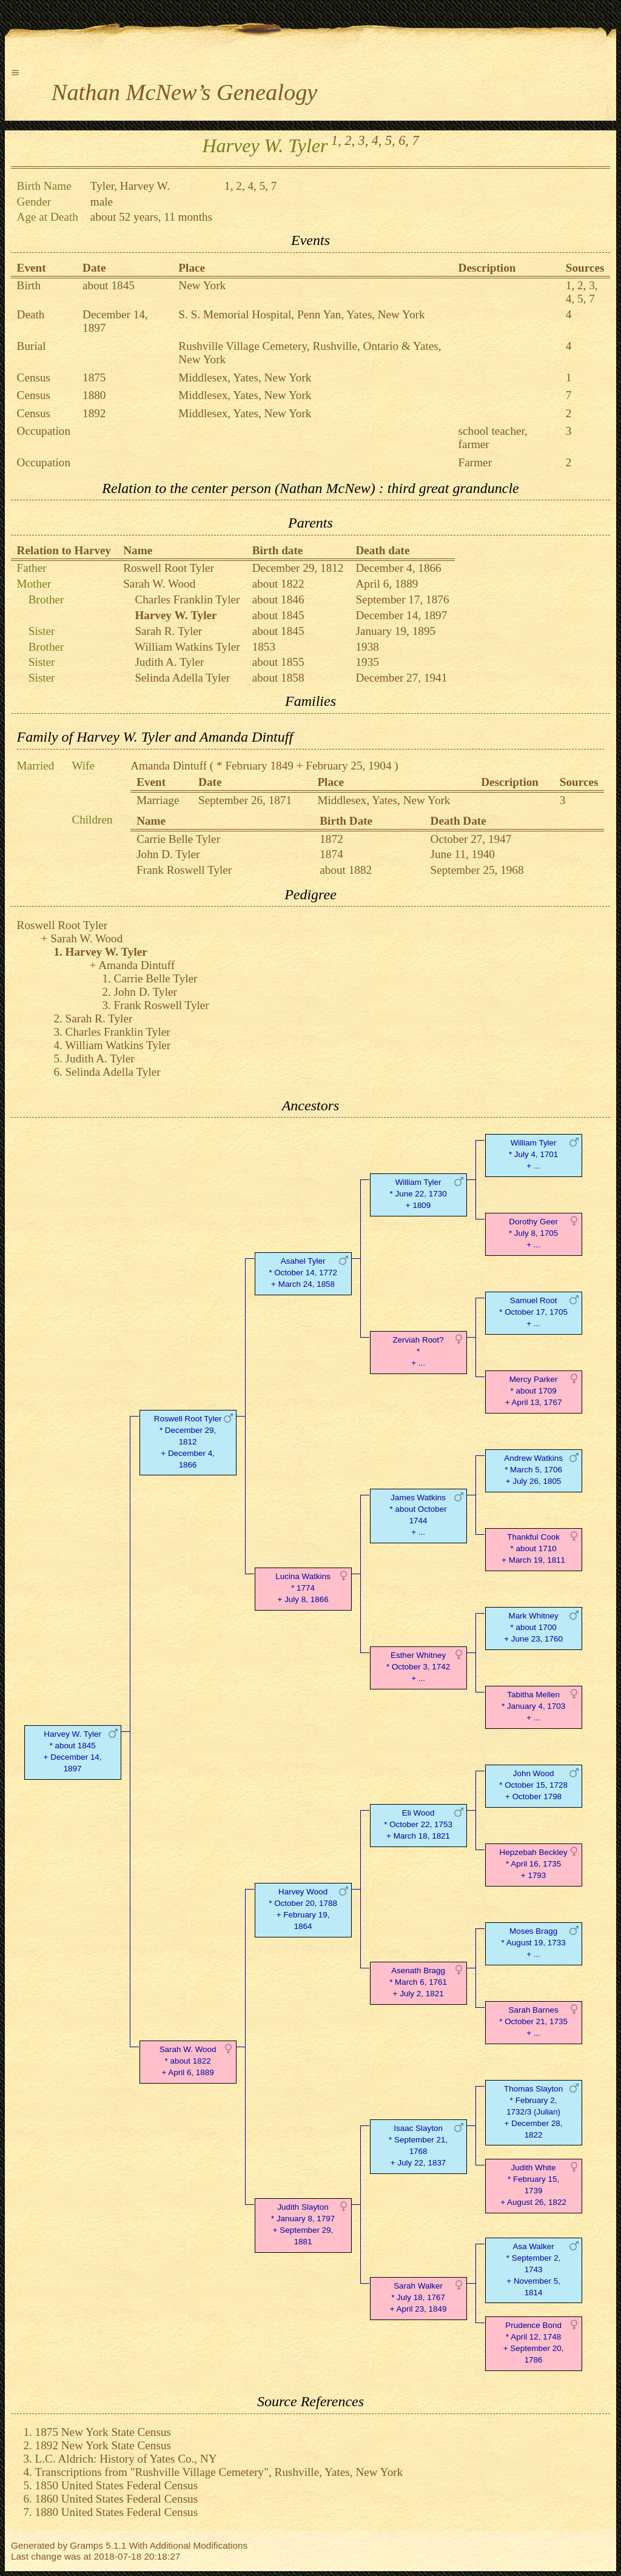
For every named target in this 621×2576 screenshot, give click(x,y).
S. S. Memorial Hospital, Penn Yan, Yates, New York (301, 314)
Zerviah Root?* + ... (417, 1351)
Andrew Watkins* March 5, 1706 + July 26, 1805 (533, 1470)
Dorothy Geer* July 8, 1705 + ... (533, 1233)
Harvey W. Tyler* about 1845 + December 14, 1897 (73, 1751)
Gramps (86, 2545)
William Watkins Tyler (187, 646)
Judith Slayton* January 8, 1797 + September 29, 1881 (303, 2224)
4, (377, 140)
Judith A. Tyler (169, 662)
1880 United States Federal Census (116, 2512)
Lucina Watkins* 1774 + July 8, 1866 (303, 1588)
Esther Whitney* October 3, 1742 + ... (418, 1667)
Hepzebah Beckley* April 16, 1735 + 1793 (534, 1864)
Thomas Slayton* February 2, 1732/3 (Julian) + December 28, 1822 (533, 2111)
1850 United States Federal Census (116, 2485)
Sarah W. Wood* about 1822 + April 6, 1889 (188, 2061)
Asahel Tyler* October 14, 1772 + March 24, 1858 (303, 1272)
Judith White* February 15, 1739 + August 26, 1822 (533, 2184)
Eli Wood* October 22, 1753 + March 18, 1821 (418, 1824)
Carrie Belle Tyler (178, 839)
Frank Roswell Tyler (184, 870)
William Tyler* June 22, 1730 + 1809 (418, 1194)
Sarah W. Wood (159, 583)
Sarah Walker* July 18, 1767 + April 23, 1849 (418, 2297)
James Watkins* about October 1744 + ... (418, 1514)
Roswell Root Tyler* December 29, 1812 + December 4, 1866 (188, 1441)
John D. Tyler (168, 854)
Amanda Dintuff (168, 765)
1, (336, 140)
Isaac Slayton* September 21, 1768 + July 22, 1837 (418, 2145)
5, (390, 140)
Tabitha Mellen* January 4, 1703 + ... (533, 1706)
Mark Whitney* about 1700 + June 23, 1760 (533, 1627)
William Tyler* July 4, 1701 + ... (533, 1154)
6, (403, 140)
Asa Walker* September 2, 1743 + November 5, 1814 (533, 2269)
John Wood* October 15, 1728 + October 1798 (533, 1785)
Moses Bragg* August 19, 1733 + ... (534, 1943)
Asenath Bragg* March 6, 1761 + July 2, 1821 (418, 1982)
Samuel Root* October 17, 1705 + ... (533, 1312)
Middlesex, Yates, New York (244, 377)
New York (202, 285)
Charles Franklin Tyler (187, 599)
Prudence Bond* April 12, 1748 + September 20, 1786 (533, 2342)
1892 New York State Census (103, 2445)
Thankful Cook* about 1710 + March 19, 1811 (533, 1548)
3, (363, 140)
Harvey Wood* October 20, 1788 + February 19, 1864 (303, 1908)
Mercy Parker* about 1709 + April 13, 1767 (533, 1391)
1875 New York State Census (103, 2432)
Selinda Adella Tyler (182, 677)
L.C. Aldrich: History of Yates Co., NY (126, 2458)
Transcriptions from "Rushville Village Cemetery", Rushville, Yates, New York (219, 2472)
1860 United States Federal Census (116, 2498)
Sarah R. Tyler (168, 631)
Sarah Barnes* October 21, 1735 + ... (533, 2021)
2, (349, 140)
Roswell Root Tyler (168, 568)
